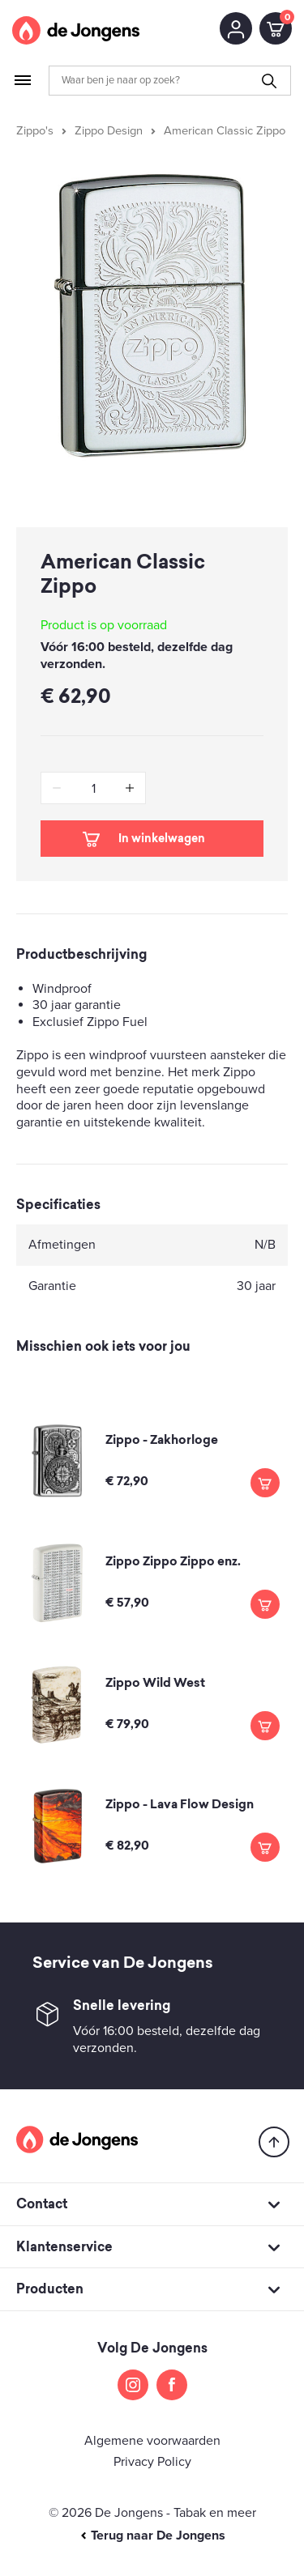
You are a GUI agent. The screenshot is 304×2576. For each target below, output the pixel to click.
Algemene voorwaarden (152, 2441)
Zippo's (35, 131)
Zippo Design (109, 131)
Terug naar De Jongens (152, 2535)
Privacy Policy (152, 2462)
